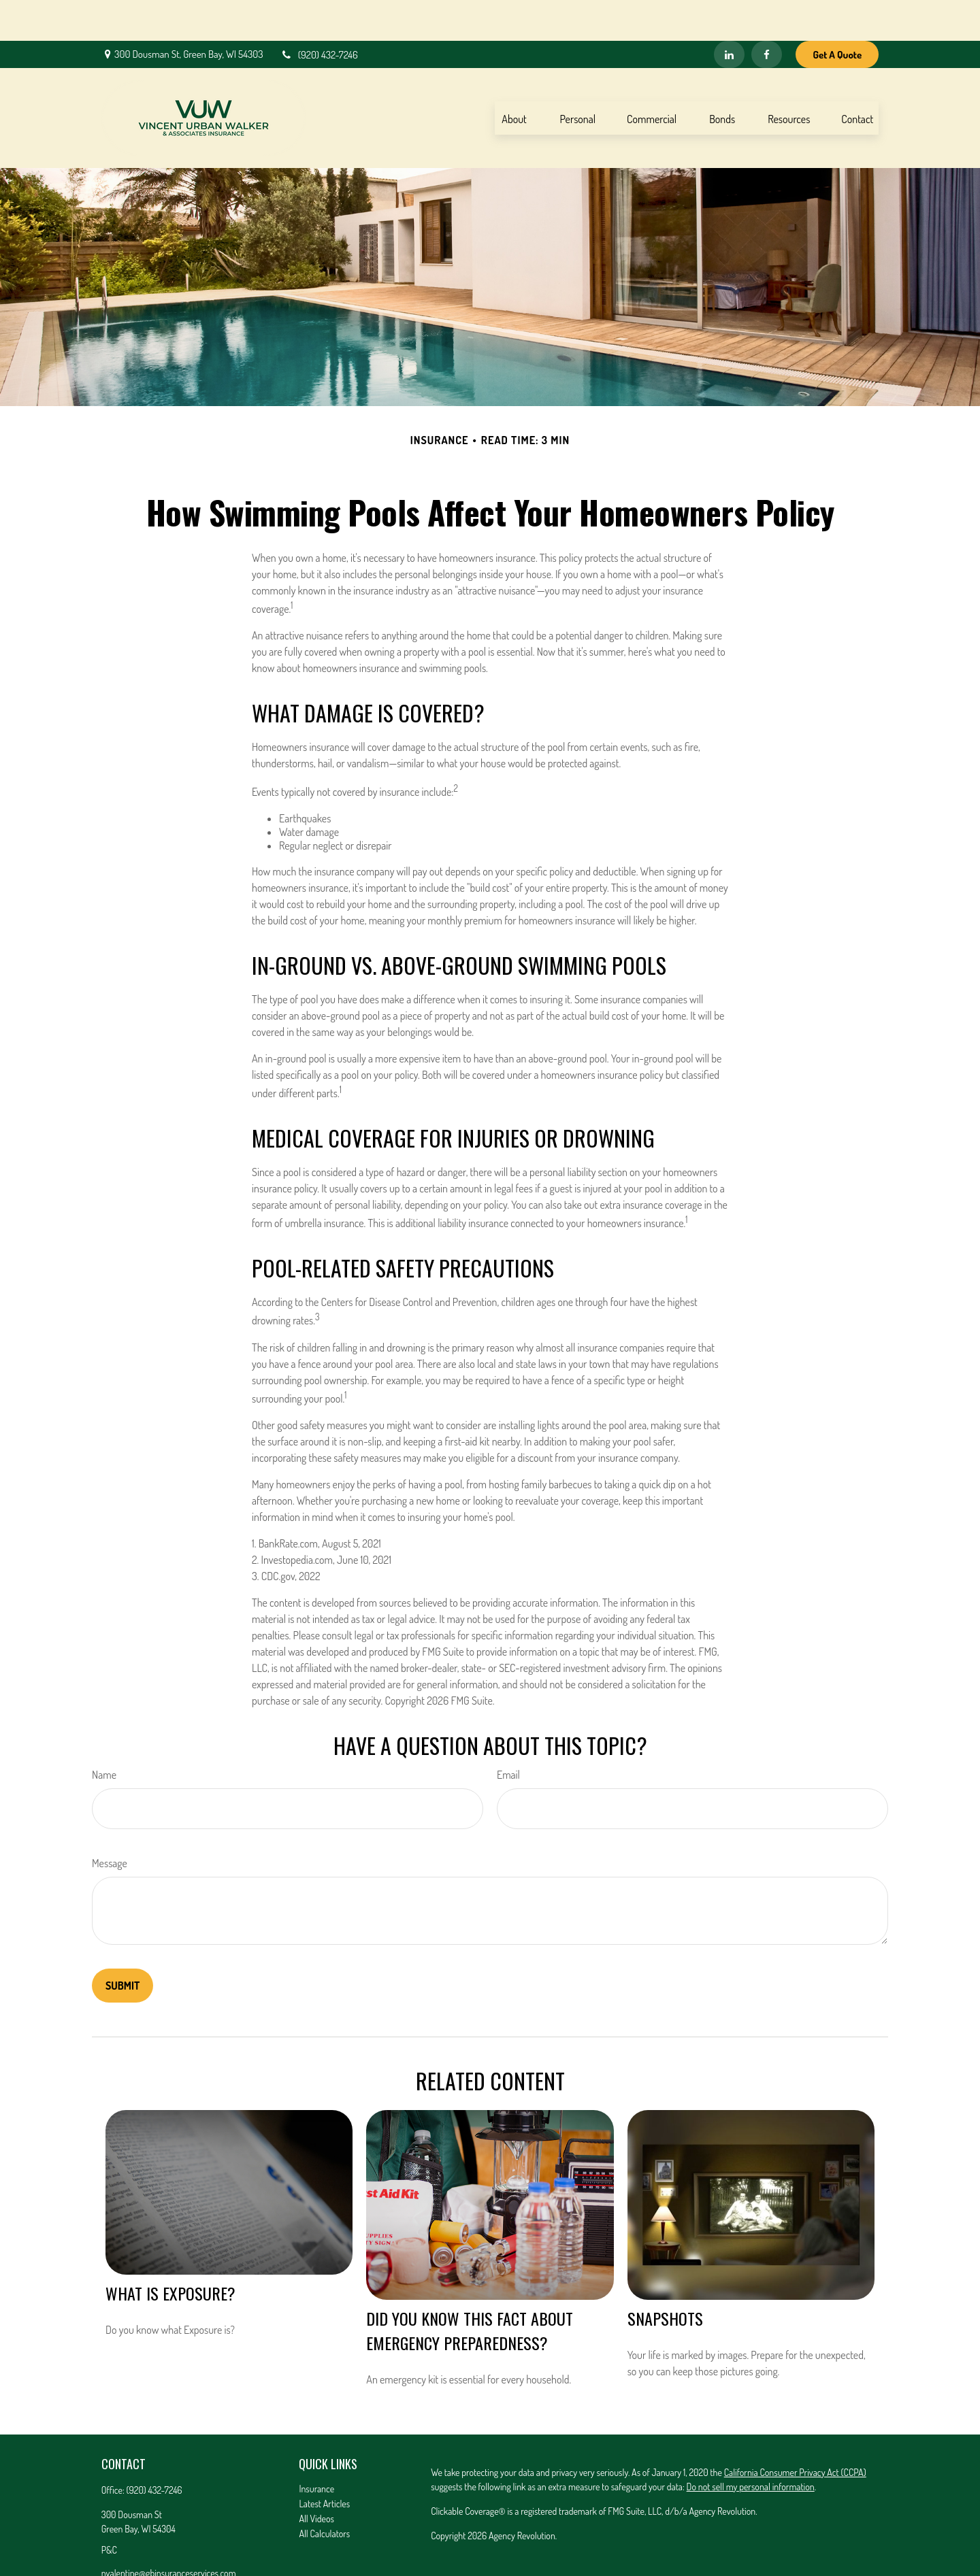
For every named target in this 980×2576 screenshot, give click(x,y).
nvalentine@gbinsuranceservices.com (168, 2532)
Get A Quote (837, 13)
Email (508, 1734)
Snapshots (665, 2277)
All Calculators (324, 2492)
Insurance (316, 2448)
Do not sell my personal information (751, 2446)
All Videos (316, 2477)
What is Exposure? (170, 2252)
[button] (514, 77)
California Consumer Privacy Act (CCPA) (795, 2431)
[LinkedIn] (729, 13)
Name (104, 1734)
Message (109, 1822)
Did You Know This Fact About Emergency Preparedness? (469, 2289)
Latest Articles (324, 2463)
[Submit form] (122, 1945)
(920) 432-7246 (319, 13)
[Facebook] (766, 13)
